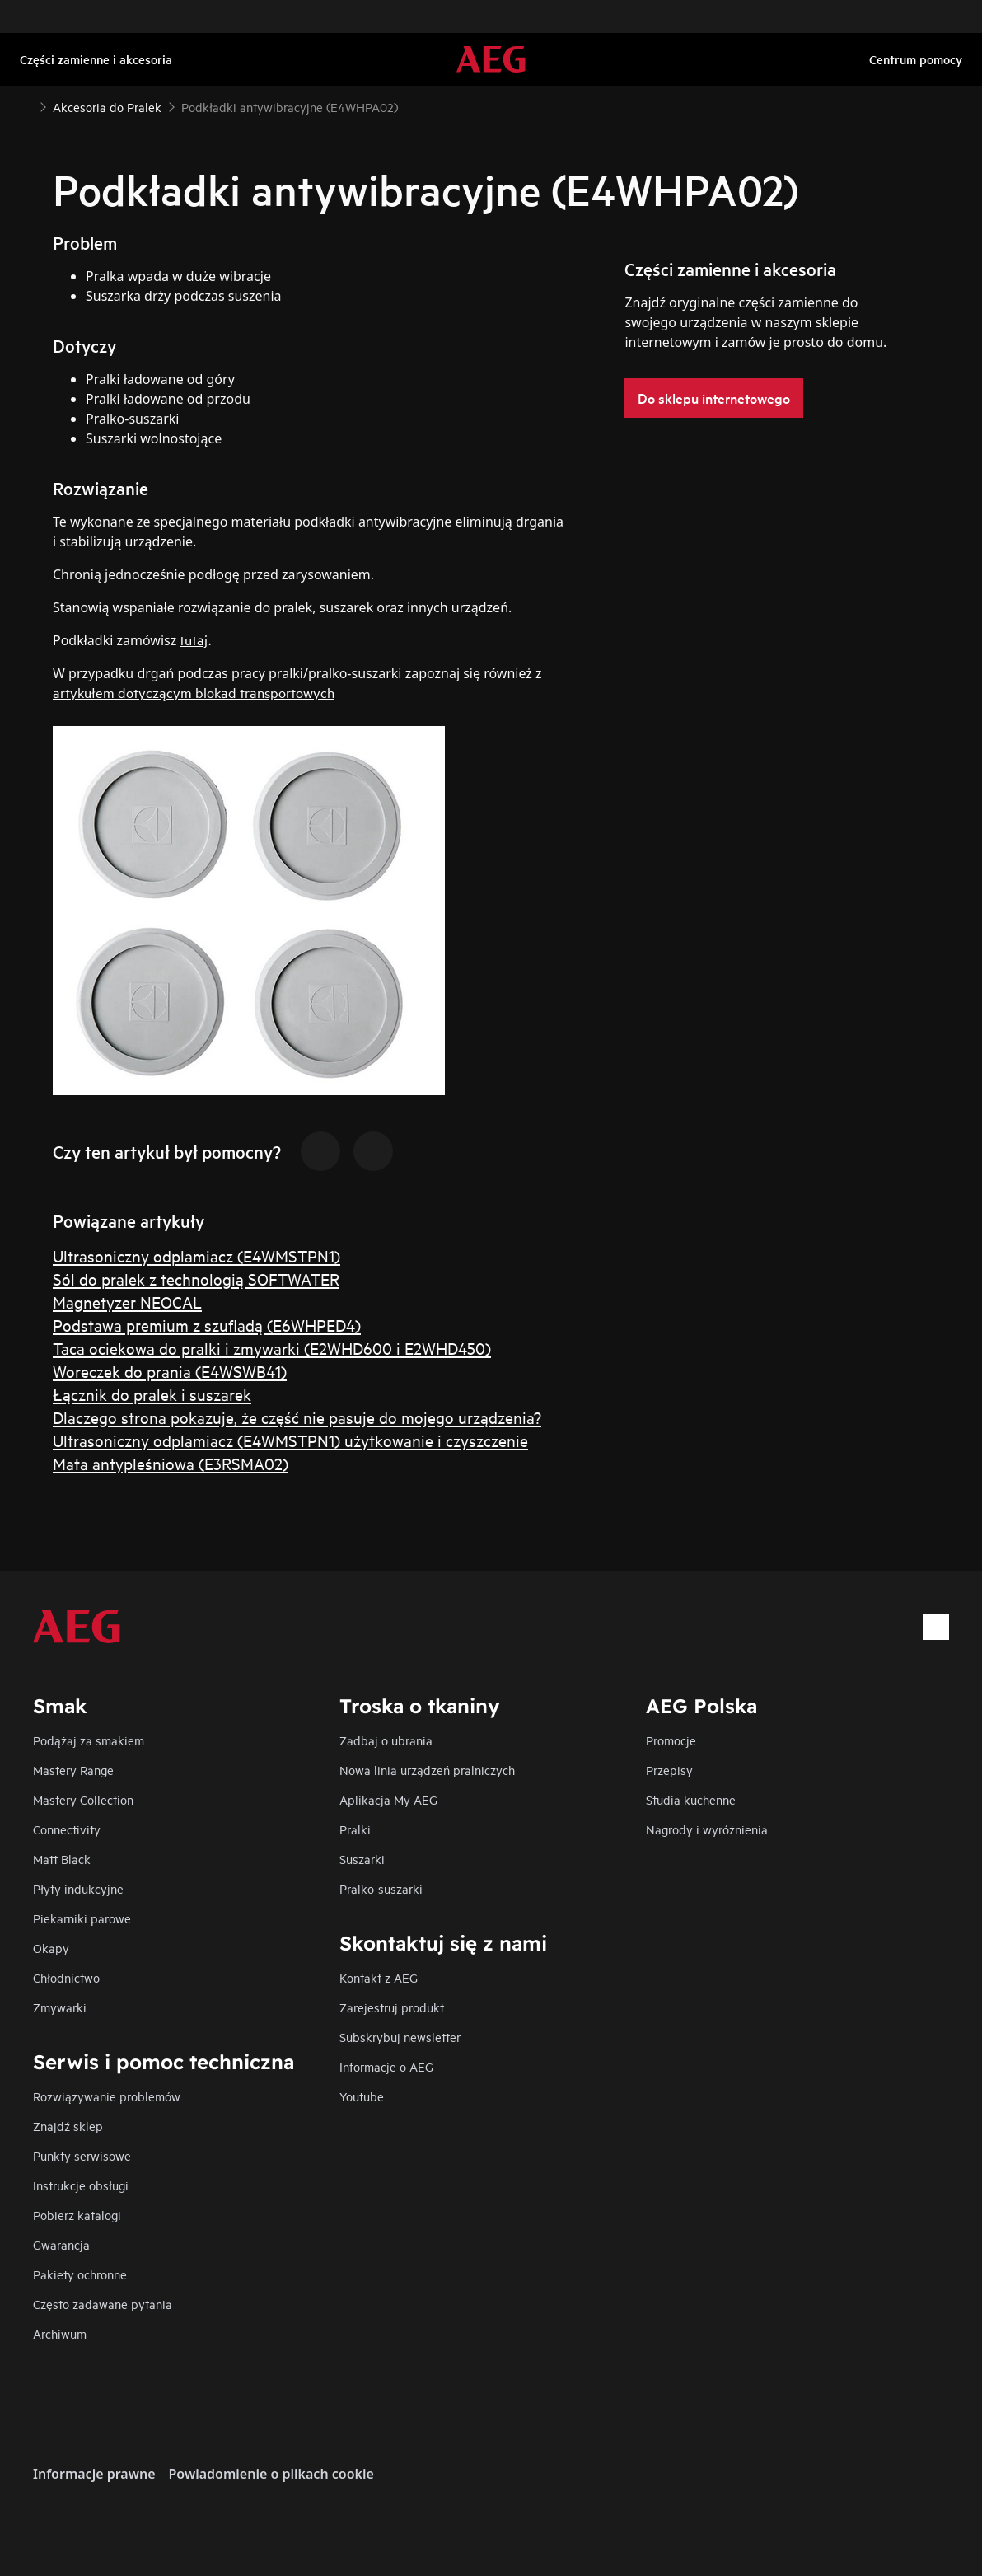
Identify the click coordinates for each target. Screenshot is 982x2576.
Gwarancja (61, 2244)
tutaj (194, 639)
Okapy (51, 1947)
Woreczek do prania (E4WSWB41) (170, 1371)
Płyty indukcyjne (78, 1888)
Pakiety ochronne (80, 2274)
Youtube (361, 2096)
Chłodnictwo (66, 1977)
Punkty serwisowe (82, 2155)
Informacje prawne (94, 2474)
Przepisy (669, 1769)
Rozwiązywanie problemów (106, 2096)
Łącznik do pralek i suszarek (152, 1394)
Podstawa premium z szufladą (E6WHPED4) (207, 1324)
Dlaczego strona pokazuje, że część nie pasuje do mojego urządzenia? (297, 1417)
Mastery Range (73, 1769)
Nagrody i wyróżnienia (707, 1829)
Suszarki (362, 1858)
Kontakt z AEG (378, 1977)
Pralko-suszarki (381, 1888)
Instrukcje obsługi (81, 2185)
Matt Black (62, 1858)
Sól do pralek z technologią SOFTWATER (196, 1278)
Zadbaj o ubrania (386, 1740)
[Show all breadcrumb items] (26, 105)
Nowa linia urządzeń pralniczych (427, 1769)
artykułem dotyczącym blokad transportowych (193, 691)
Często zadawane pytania (102, 2303)
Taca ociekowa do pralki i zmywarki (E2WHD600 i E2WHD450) (272, 1347)
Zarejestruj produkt (391, 2007)
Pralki (355, 1829)
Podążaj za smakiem (88, 1740)
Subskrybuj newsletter (400, 2036)
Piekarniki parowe (82, 1918)
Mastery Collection (83, 1799)
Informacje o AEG (386, 2066)
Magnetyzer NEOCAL (127, 1301)
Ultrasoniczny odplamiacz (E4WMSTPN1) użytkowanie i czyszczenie (290, 1440)
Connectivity (67, 1829)
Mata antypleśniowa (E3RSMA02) (170, 1463)
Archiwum (60, 2333)
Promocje (671, 1740)
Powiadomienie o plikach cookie (271, 2474)
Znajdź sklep (68, 2125)
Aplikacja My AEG (388, 1799)
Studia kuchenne (691, 1799)
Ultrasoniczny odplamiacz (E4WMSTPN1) (196, 1255)
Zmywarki (60, 2007)
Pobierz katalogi (77, 2214)
